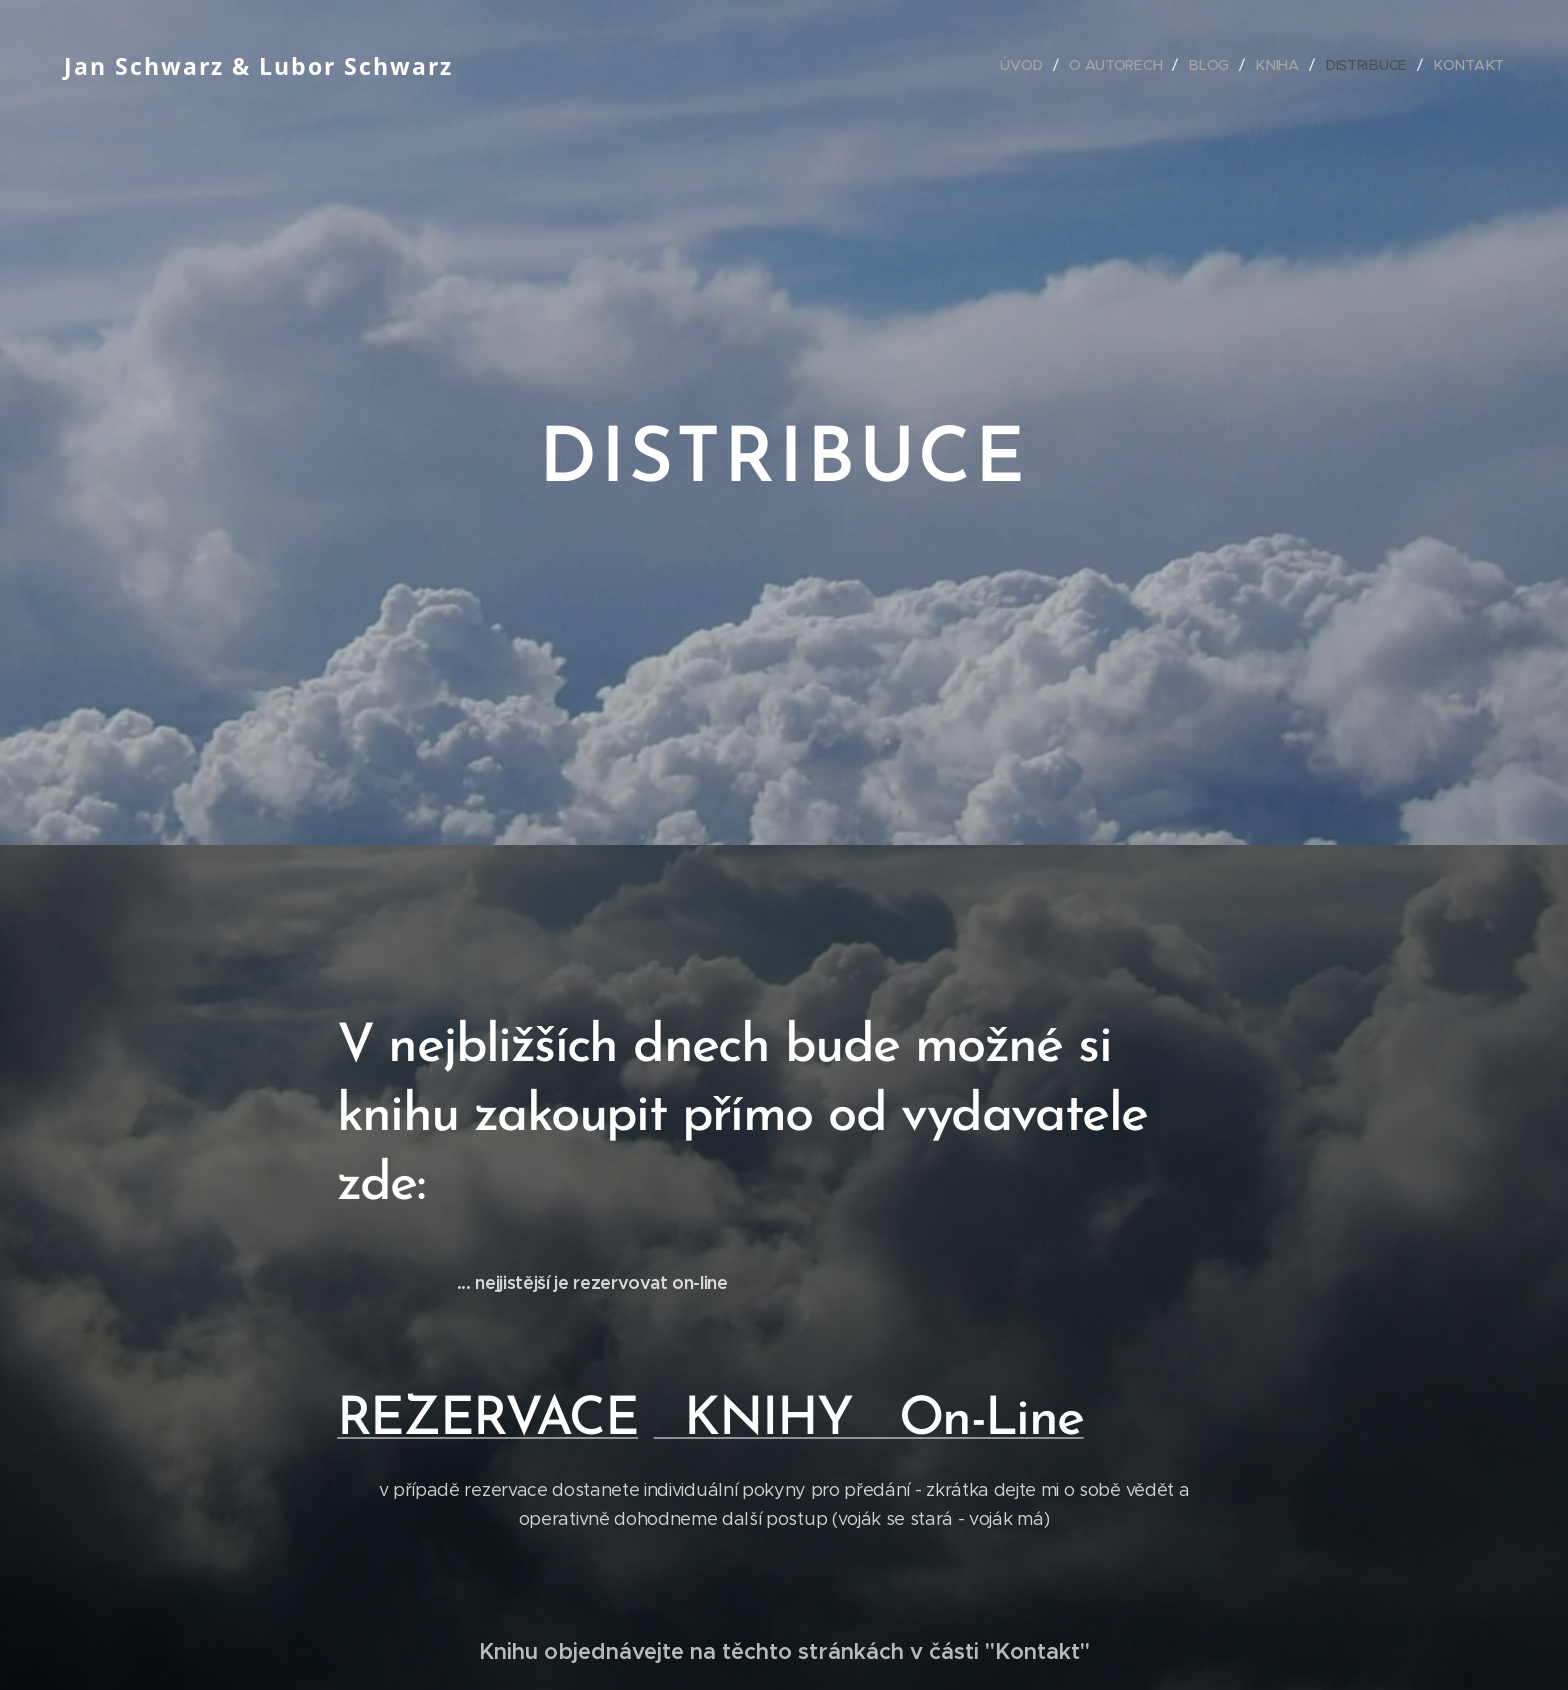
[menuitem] (1030, 65)
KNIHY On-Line (869, 1420)
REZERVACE (488, 1420)
